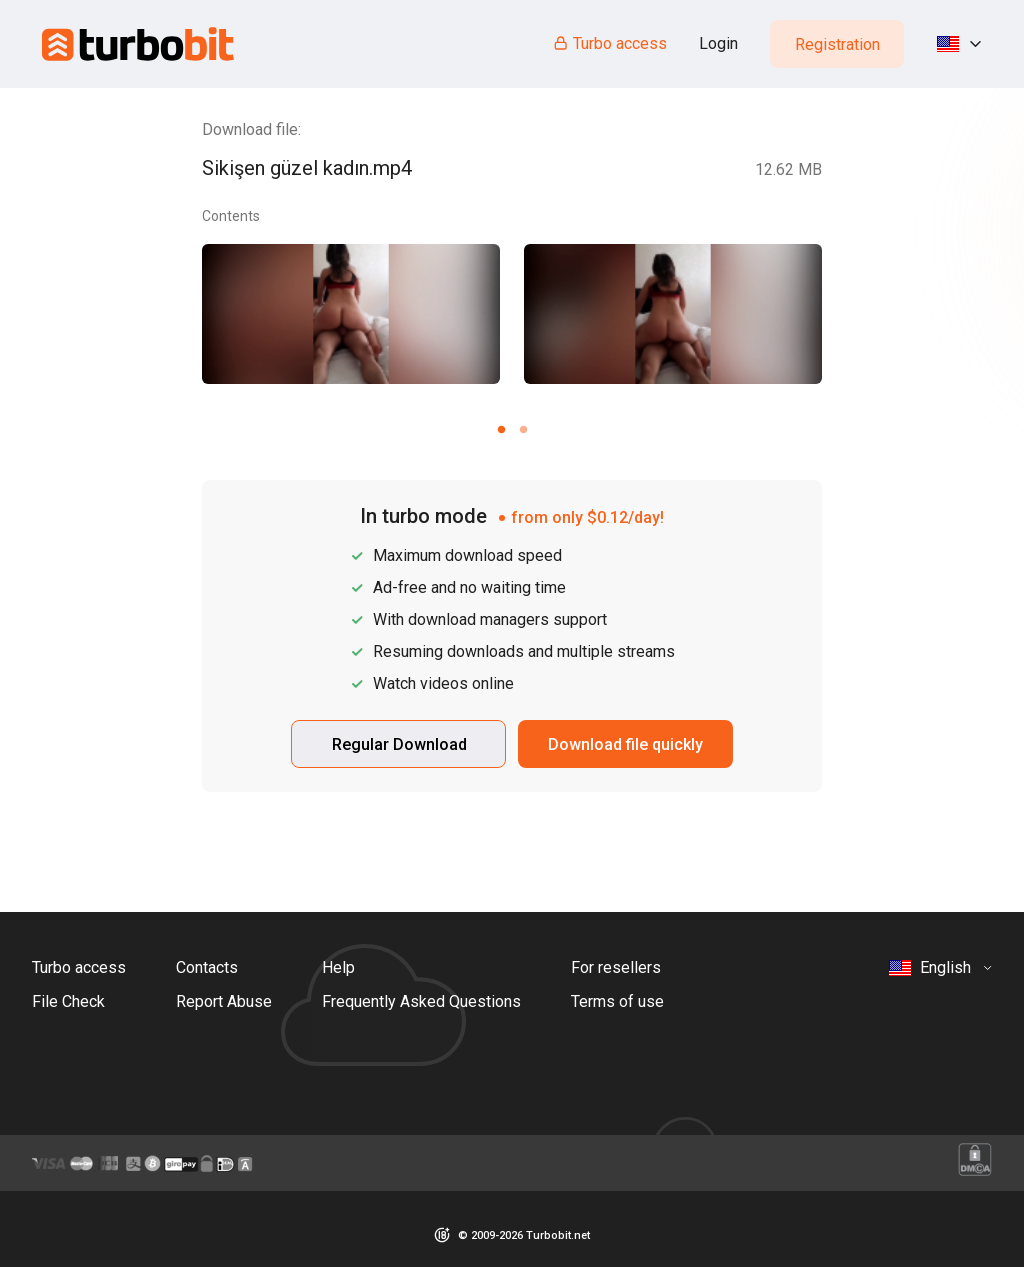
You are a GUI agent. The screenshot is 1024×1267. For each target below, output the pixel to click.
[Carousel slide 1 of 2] (501, 429)
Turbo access (609, 43)
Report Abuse (224, 1001)
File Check (68, 1001)
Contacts (207, 967)
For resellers (616, 967)
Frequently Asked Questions (421, 1001)
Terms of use (617, 1001)
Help (338, 967)
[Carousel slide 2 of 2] (523, 429)
